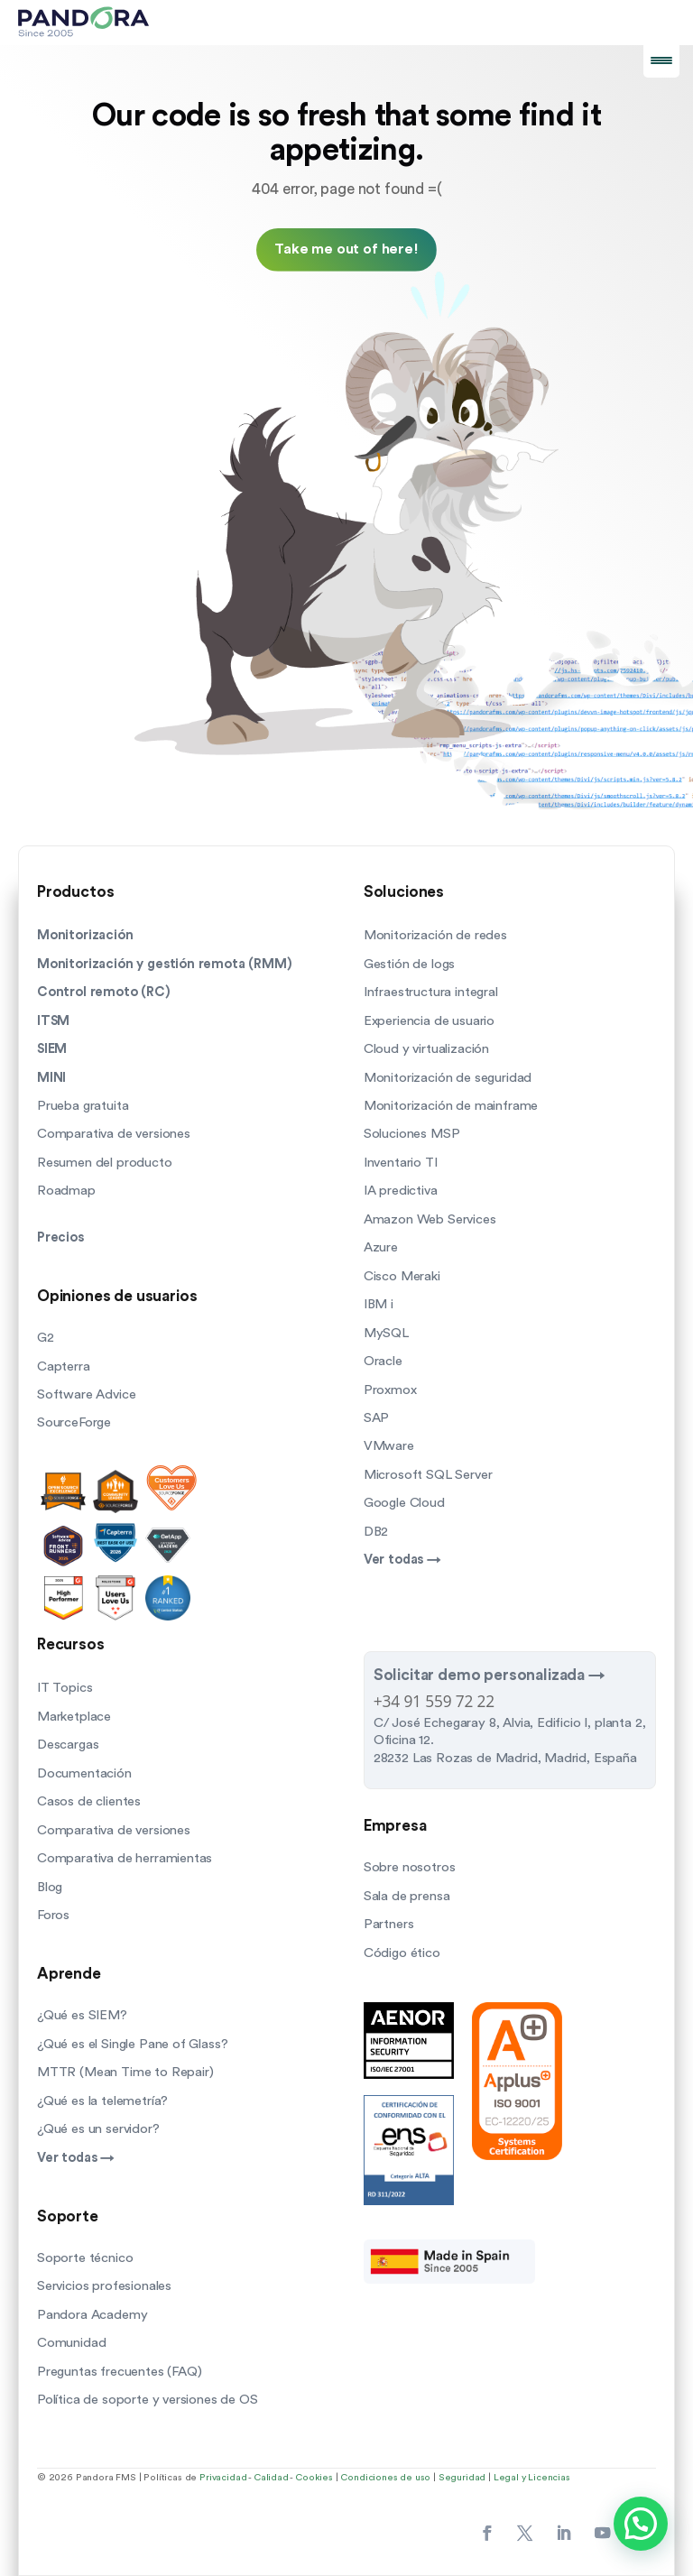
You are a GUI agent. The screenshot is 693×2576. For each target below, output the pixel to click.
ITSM (53, 1021)
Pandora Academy (92, 2315)
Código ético (402, 1953)
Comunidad (71, 2343)
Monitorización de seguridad (447, 1078)
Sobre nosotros (410, 1867)
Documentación (84, 1773)
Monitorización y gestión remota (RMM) (164, 964)
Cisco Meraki (402, 1276)
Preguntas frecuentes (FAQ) (119, 2371)
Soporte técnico (85, 2258)
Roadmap (66, 1190)
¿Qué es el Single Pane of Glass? (132, 2044)
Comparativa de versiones (113, 1133)
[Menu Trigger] (661, 60)
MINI (51, 1078)
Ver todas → (402, 1559)
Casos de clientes (89, 1801)
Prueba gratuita (82, 1106)
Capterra (63, 1366)
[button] (641, 2524)
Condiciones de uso (385, 2477)
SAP (376, 1418)
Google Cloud (404, 1503)
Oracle (383, 1361)
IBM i (378, 1304)
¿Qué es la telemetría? (102, 2101)
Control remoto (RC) (104, 992)
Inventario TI (401, 1162)
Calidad (271, 2477)
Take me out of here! (346, 249)
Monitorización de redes (435, 935)
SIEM (52, 1049)
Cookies (314, 2477)
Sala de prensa (407, 1896)
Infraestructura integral (431, 992)
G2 (45, 1337)
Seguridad (462, 2477)
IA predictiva (401, 1190)
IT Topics (64, 1687)
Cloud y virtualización (426, 1049)
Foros (53, 1915)
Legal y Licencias (532, 2477)
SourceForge (74, 1422)
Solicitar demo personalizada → (489, 1675)
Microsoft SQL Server (428, 1475)
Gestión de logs (409, 964)
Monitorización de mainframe (451, 1106)
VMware (389, 1446)
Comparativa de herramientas (124, 1858)
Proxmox (390, 1390)
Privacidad (222, 2477)
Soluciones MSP (412, 1133)
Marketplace (74, 1716)
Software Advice (86, 1394)
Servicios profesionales (104, 2286)
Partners (389, 1924)
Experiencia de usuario (429, 1021)
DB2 (376, 1531)
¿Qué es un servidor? (98, 2129)
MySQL (386, 1333)
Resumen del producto (104, 1162)
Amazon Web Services (430, 1219)
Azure (381, 1247)
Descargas (67, 1744)
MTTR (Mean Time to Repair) (125, 2072)
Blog (49, 1887)
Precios (60, 1237)
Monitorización (85, 935)
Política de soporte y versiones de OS (147, 2399)
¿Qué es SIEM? (82, 2015)
